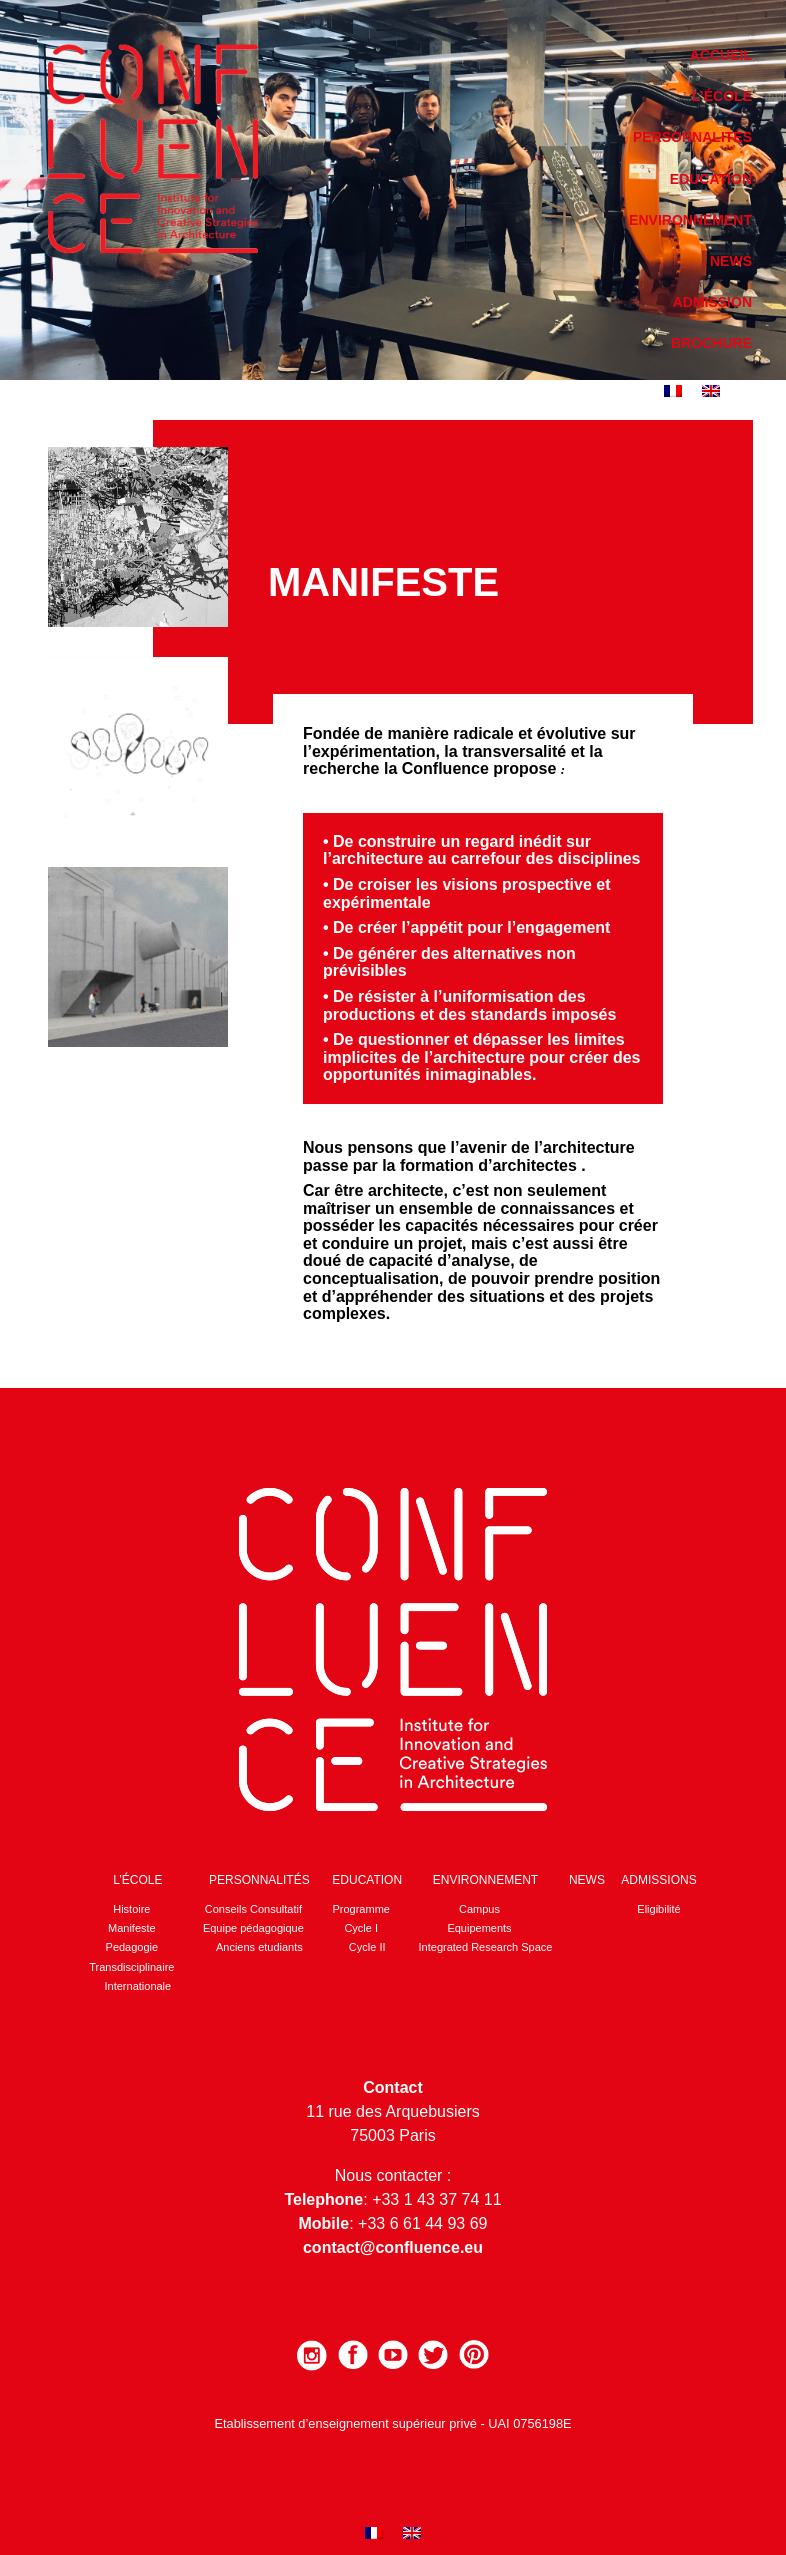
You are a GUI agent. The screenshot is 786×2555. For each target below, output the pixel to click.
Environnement (690, 220)
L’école (722, 96)
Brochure (711, 343)
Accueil (721, 55)
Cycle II (367, 1947)
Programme (360, 1909)
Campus (479, 1909)
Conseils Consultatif (253, 1909)
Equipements (479, 1928)
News (731, 261)
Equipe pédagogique (253, 1928)
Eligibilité (658, 1909)
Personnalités (692, 137)
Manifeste (132, 1928)
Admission (712, 302)
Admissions (658, 1880)
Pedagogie (132, 1947)
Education (711, 179)
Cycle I (361, 1928)
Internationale (138, 1986)
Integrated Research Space (486, 1947)
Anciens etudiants (259, 1947)
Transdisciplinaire (131, 1967)
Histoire (131, 1909)
